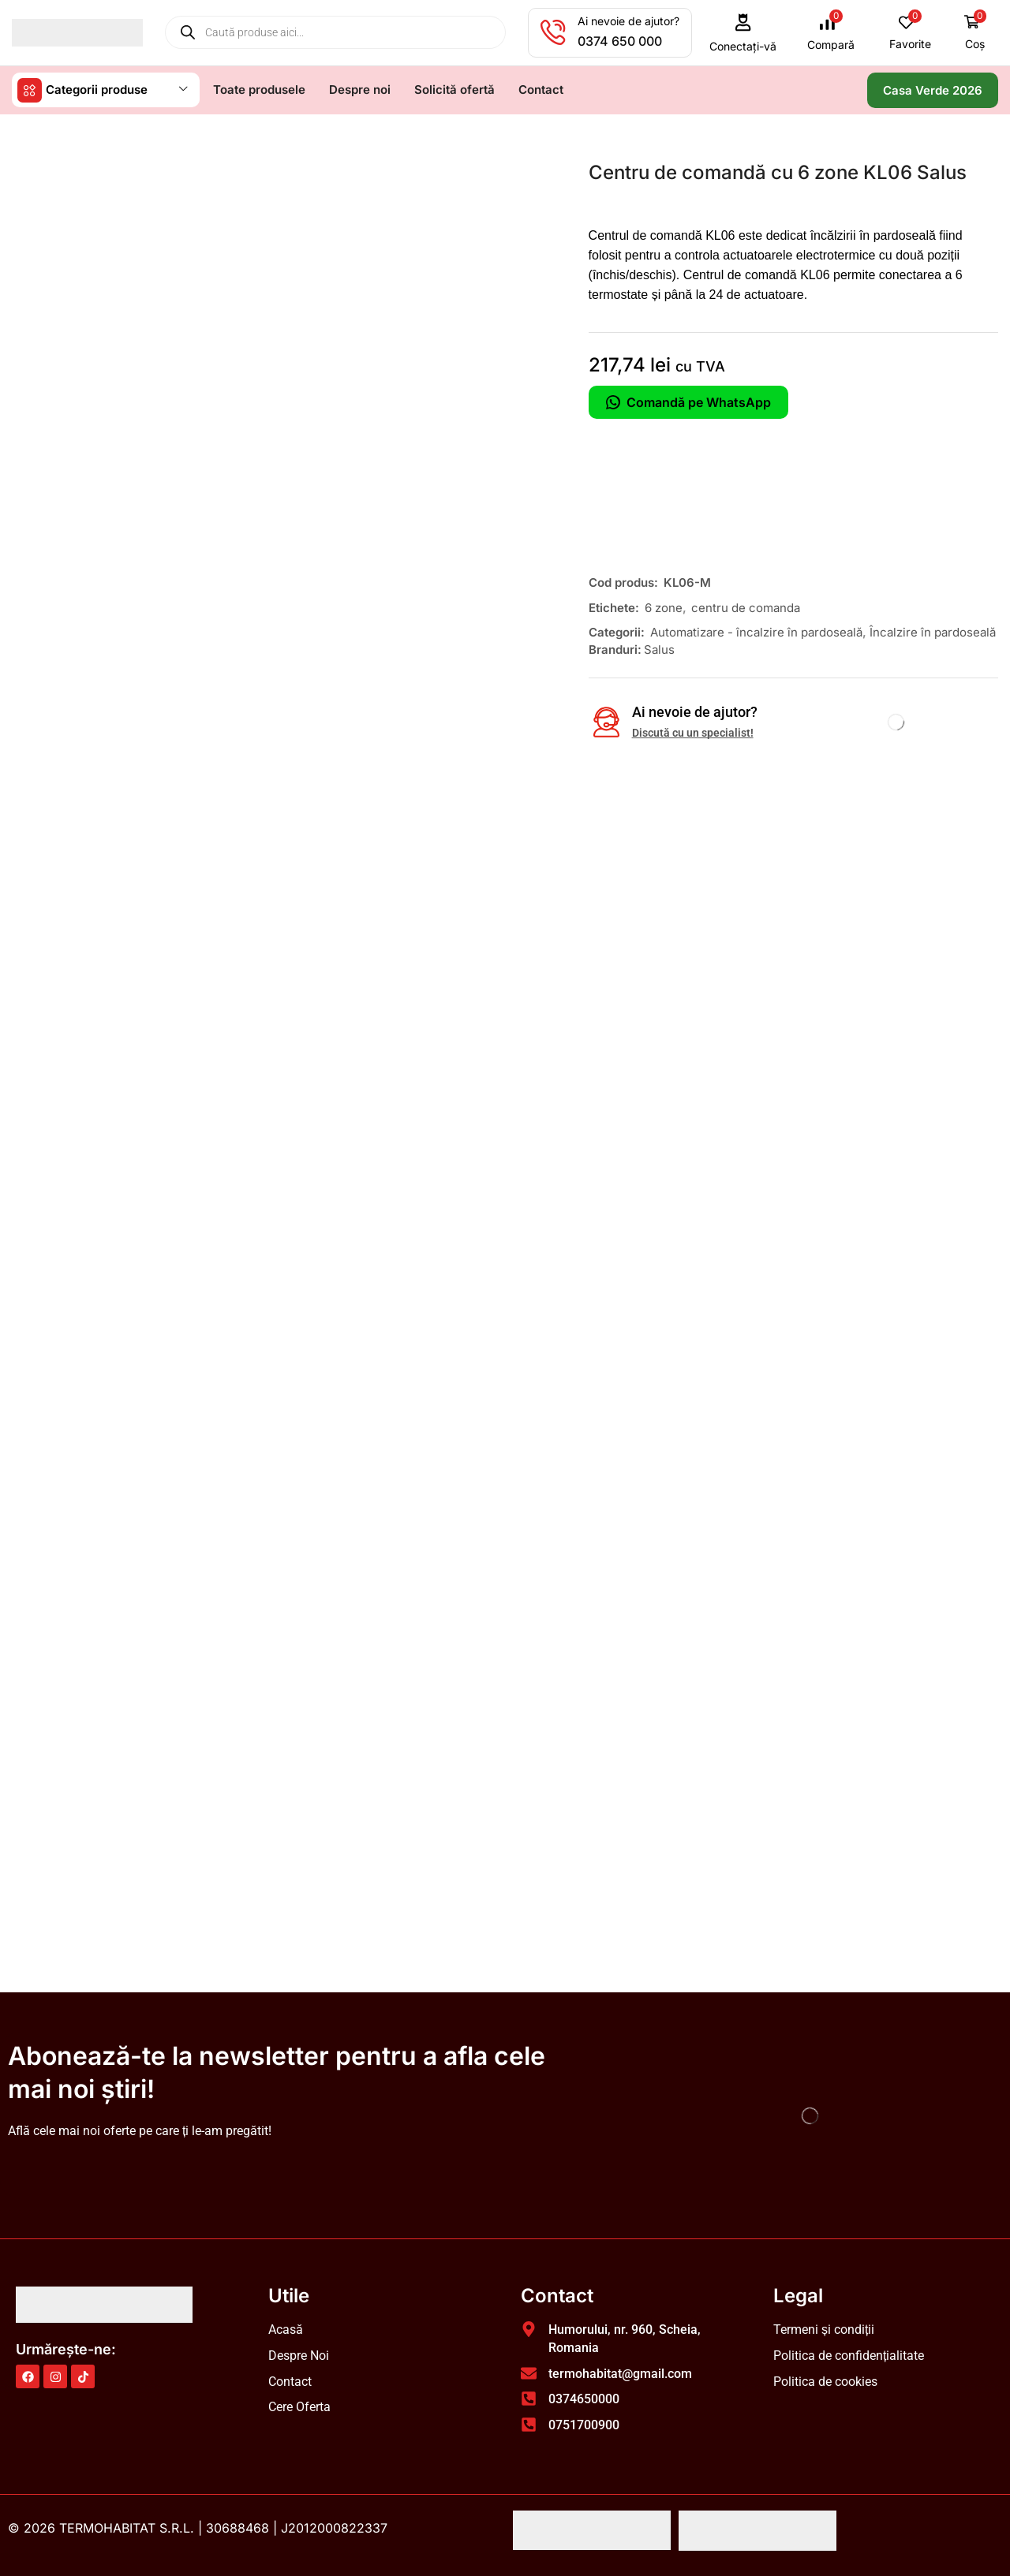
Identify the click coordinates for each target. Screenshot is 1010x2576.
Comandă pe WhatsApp (688, 401)
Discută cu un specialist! (693, 732)
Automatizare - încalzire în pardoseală (756, 631)
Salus (659, 648)
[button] (743, 32)
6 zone (664, 606)
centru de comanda (745, 606)
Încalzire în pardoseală (933, 631)
